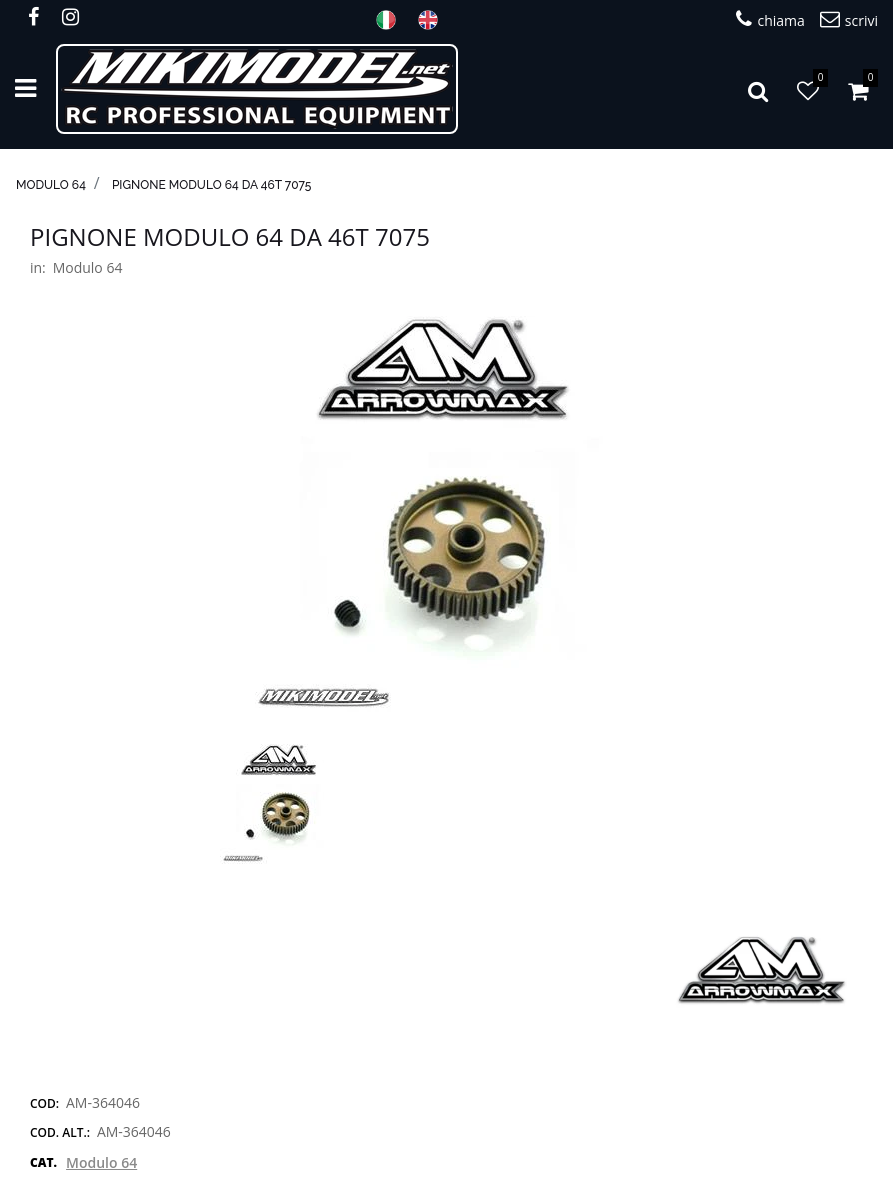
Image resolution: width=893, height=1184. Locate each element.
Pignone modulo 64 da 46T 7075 (212, 185)
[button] (447, 514)
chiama (770, 19)
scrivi (849, 19)
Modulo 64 (51, 185)
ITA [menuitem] (392, 20)
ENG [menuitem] (434, 20)
